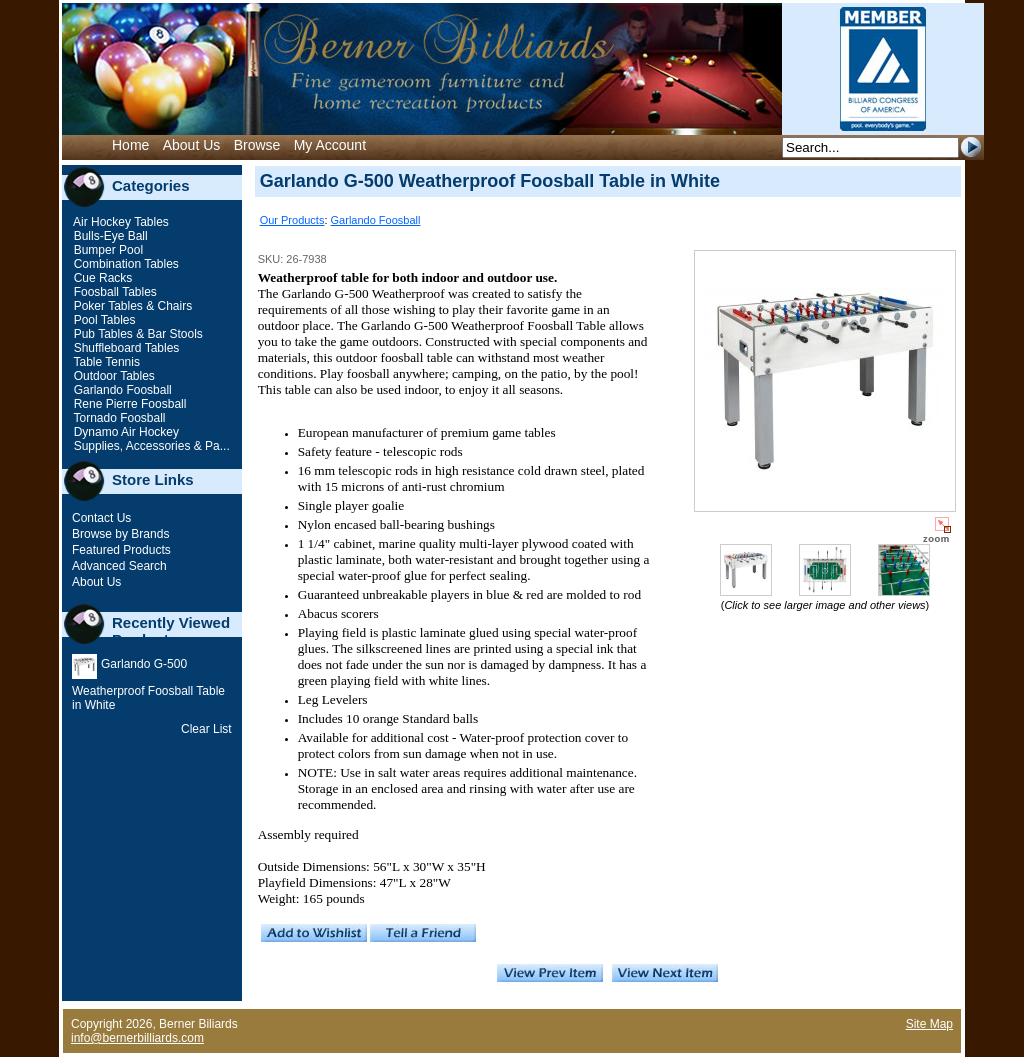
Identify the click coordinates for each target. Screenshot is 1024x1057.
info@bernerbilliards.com (137, 1038)
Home (130, 145)
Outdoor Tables (112, 376)
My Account (330, 145)
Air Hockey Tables (119, 222)
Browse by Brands (120, 534)
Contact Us (101, 518)
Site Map (929, 1024)
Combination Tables (124, 264)
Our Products (292, 220)
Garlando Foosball (120, 390)
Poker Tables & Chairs (131, 306)
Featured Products (121, 550)
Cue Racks (101, 278)
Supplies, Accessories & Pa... (149, 446)
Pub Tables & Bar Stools (136, 334)
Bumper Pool (106, 250)
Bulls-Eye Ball (108, 236)
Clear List (206, 729)
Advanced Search (119, 566)
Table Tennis (105, 362)
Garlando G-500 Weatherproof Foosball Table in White (148, 684)
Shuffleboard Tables (124, 348)
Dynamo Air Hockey (124, 432)
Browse (257, 145)
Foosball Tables (113, 292)
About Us (192, 145)
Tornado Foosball (117, 418)
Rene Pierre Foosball (128, 404)
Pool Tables (102, 320)
